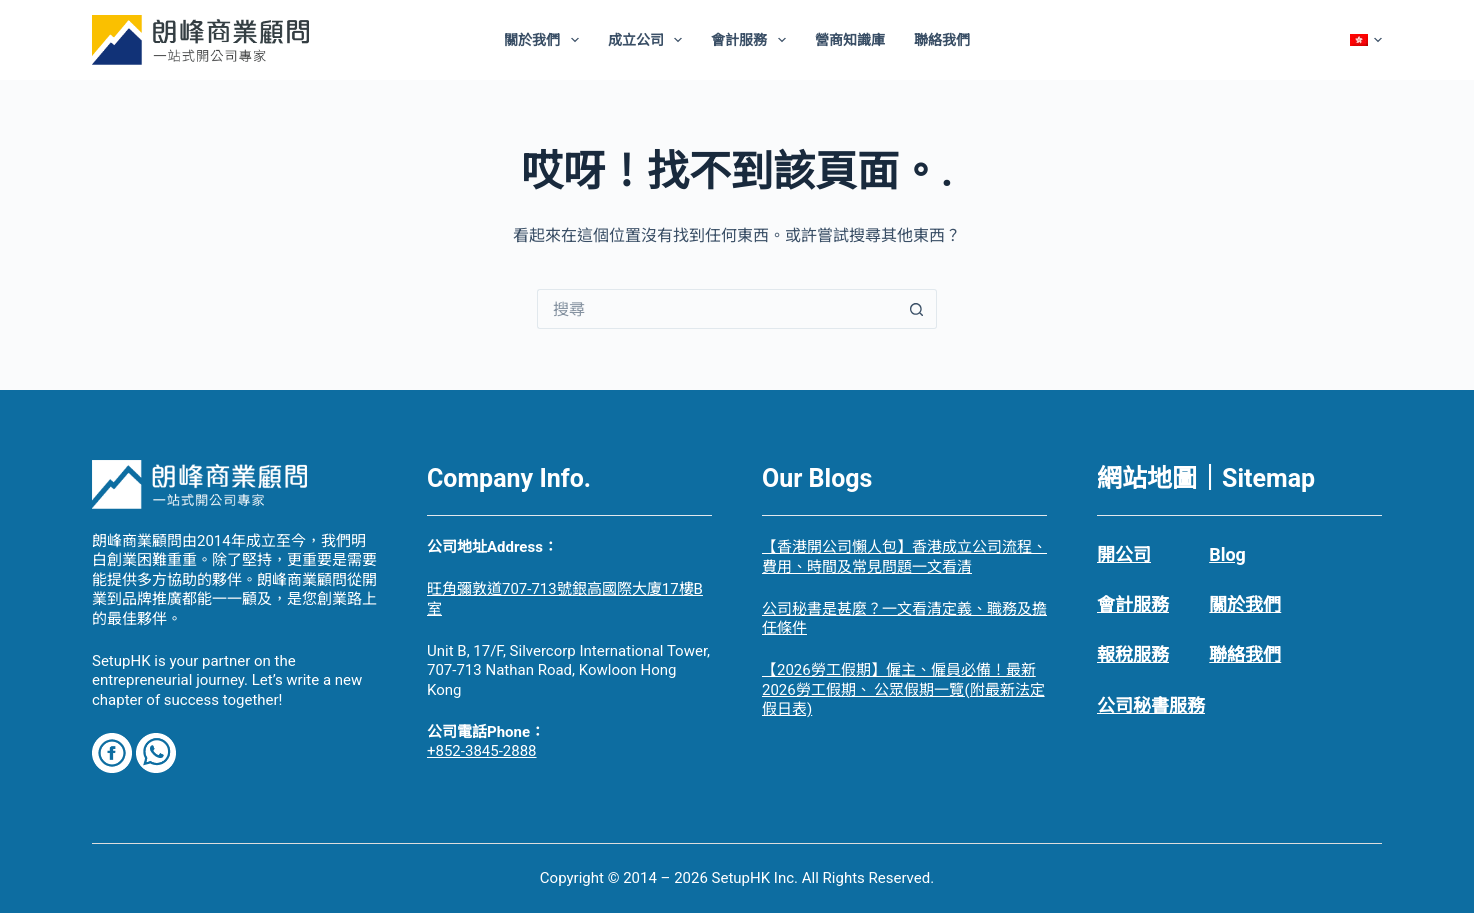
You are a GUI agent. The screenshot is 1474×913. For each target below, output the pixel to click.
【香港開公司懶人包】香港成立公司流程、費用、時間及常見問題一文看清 (904, 557)
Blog (1227, 554)
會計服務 (752, 40)
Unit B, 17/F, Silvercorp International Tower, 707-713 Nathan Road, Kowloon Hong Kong (568, 670)
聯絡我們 (942, 40)
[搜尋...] (717, 309)
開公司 (1124, 554)
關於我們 (545, 40)
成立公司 (649, 40)
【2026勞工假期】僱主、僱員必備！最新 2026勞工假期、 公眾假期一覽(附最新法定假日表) (903, 689)
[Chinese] (1366, 40)
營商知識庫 (850, 40)
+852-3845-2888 (482, 751)
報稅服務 (1133, 654)
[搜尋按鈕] (917, 309)
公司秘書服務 (1151, 705)
